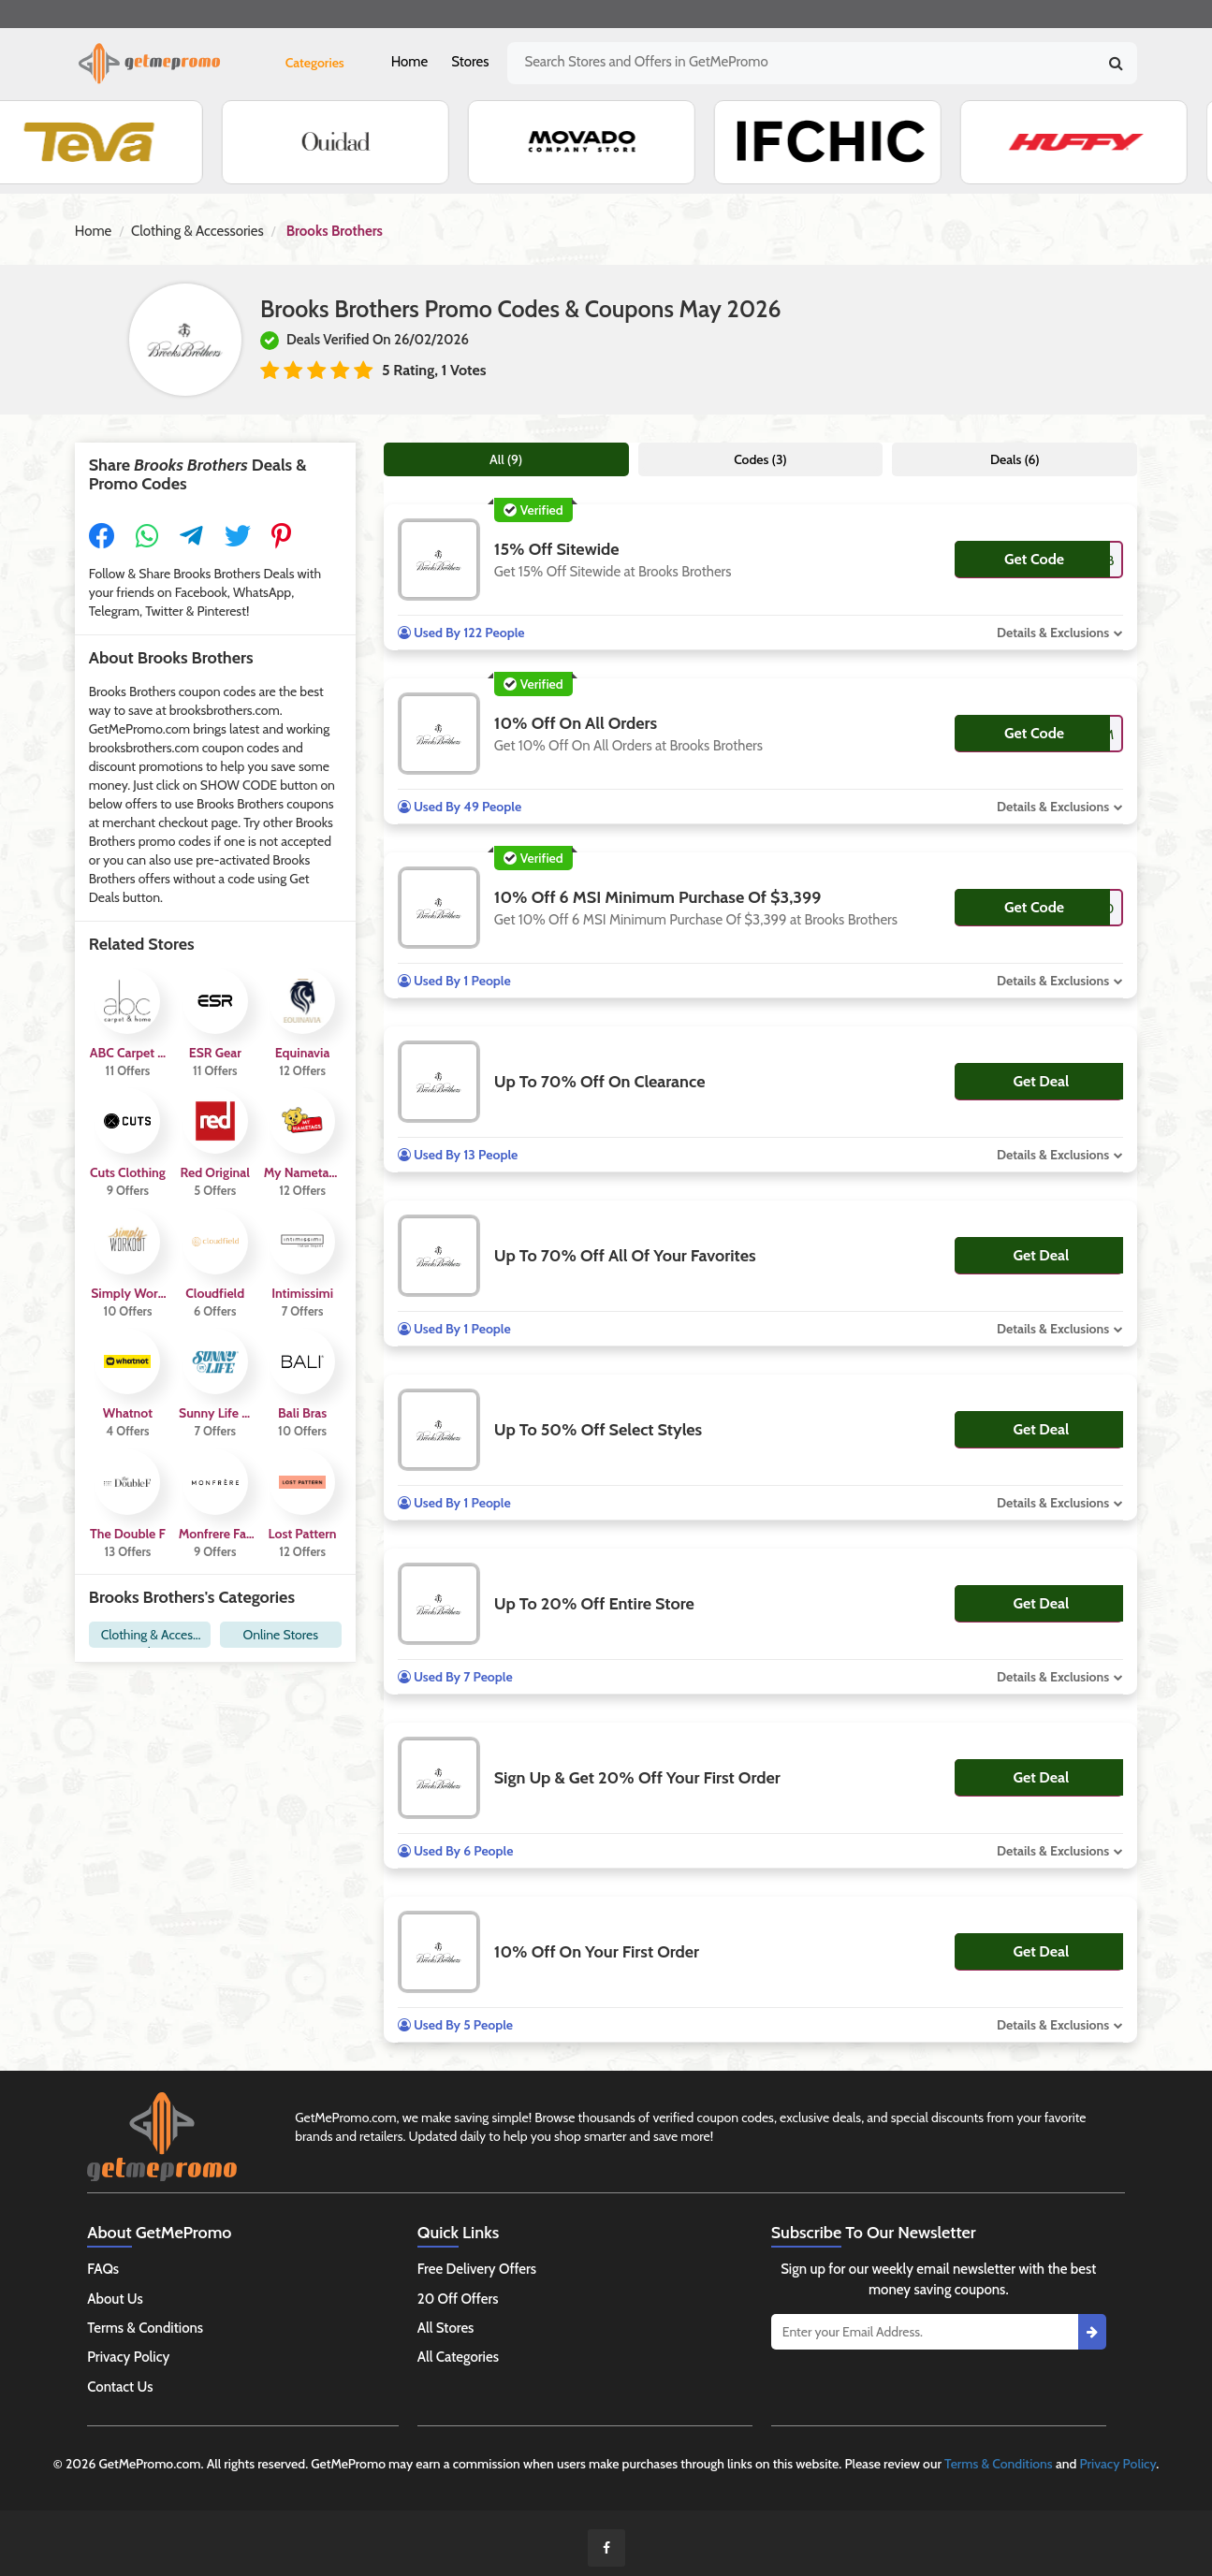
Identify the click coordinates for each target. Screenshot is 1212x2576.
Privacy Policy (128, 2357)
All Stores (446, 2328)
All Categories (458, 2357)
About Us (115, 2299)
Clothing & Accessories (197, 231)
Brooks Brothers (334, 231)
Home (409, 61)
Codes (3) (760, 459)
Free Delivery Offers (476, 2269)
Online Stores (280, 1634)
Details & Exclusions (1053, 632)
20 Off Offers (458, 2299)
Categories (314, 62)
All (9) (505, 459)
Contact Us (120, 2387)
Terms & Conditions (145, 2328)
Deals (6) (1015, 459)
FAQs (103, 2269)
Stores (470, 61)
